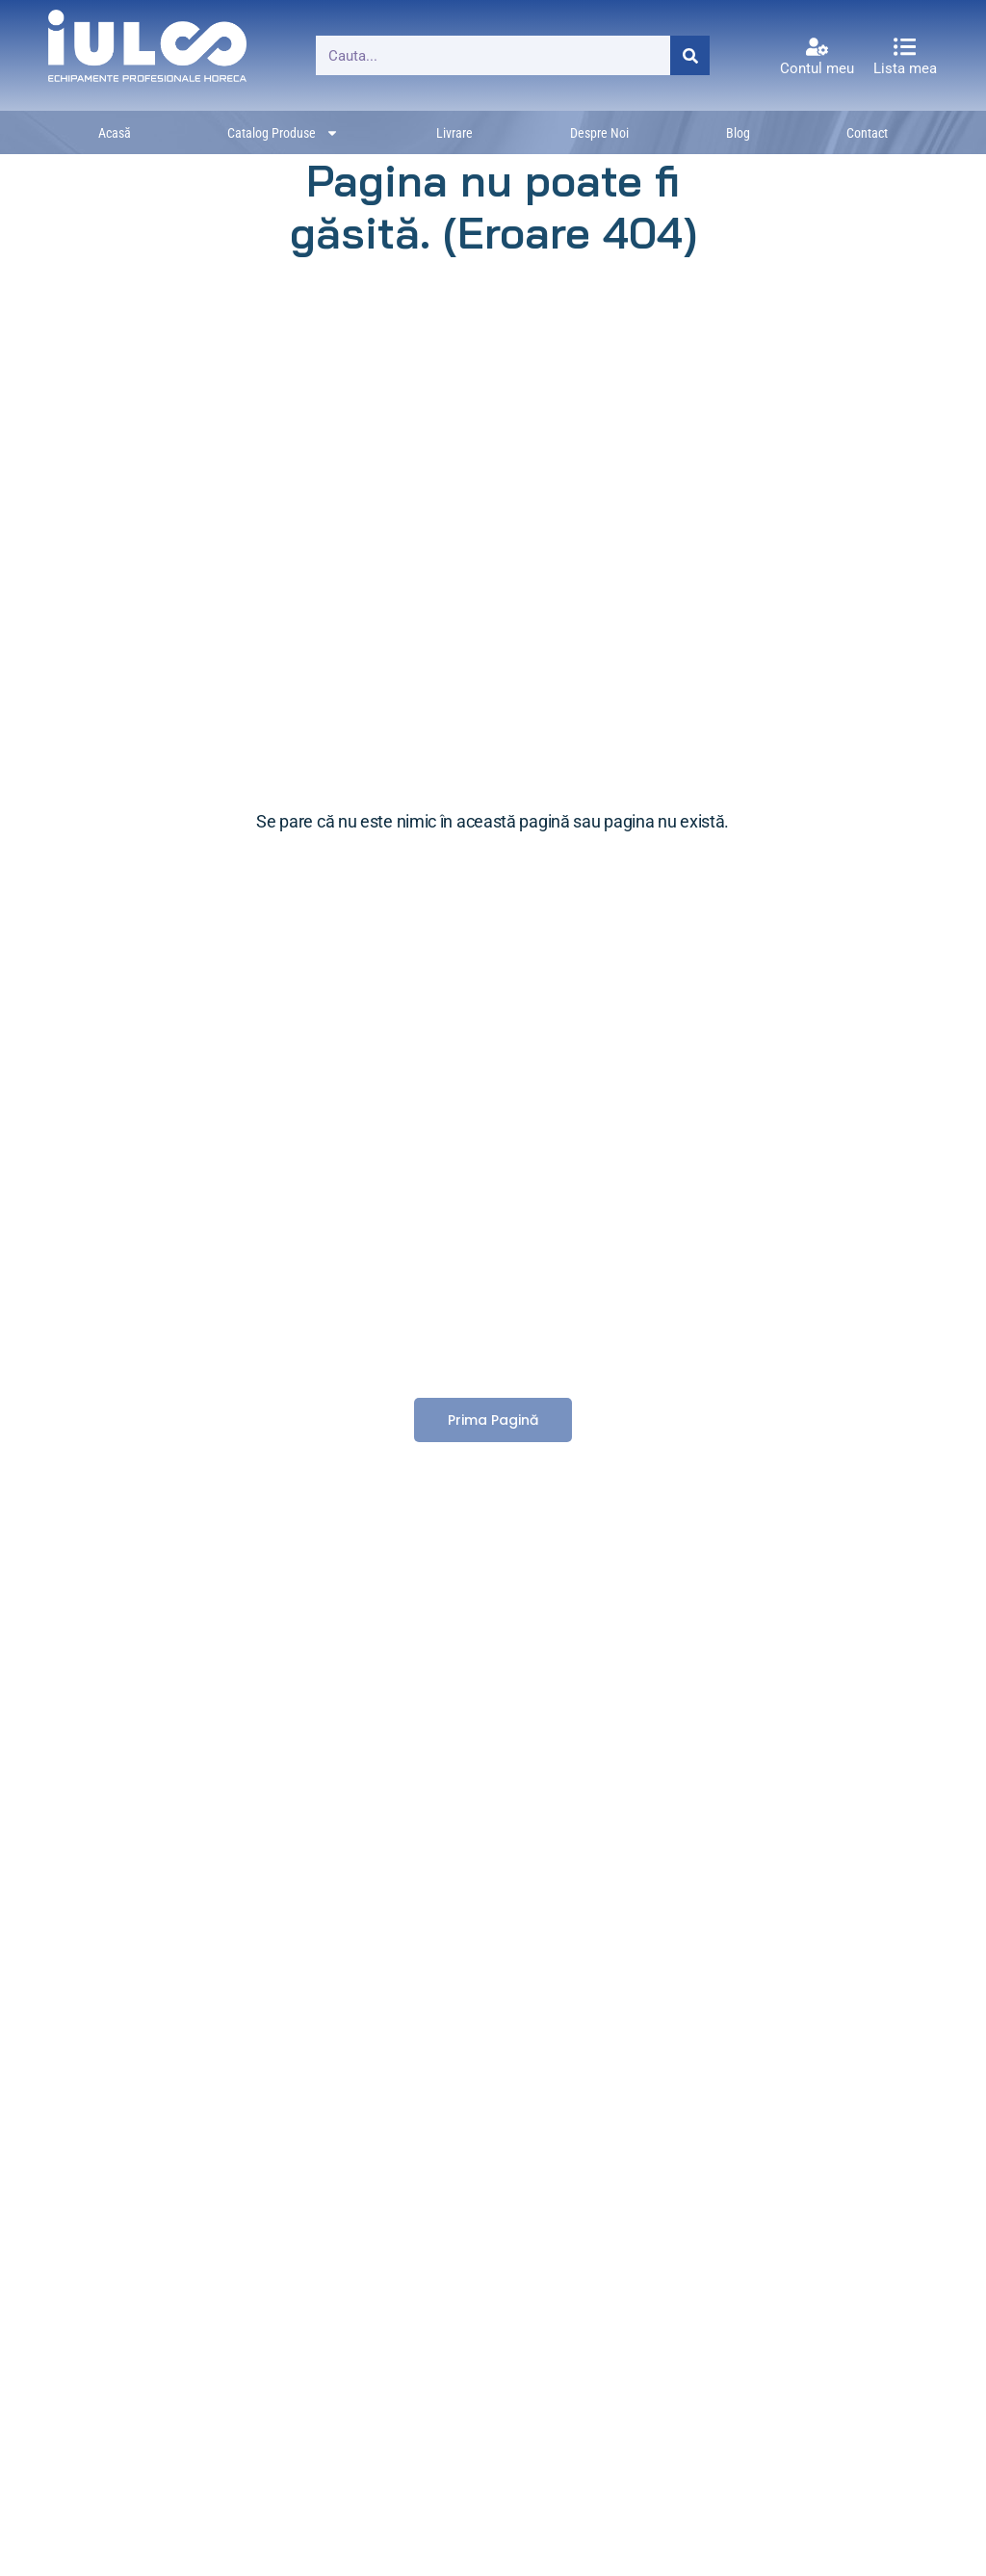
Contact (867, 133)
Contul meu (817, 68)
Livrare (454, 133)
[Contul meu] (817, 47)
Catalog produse (283, 133)
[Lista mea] (905, 47)
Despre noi (599, 133)
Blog (738, 133)
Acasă (114, 133)
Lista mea (905, 68)
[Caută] (690, 55)
